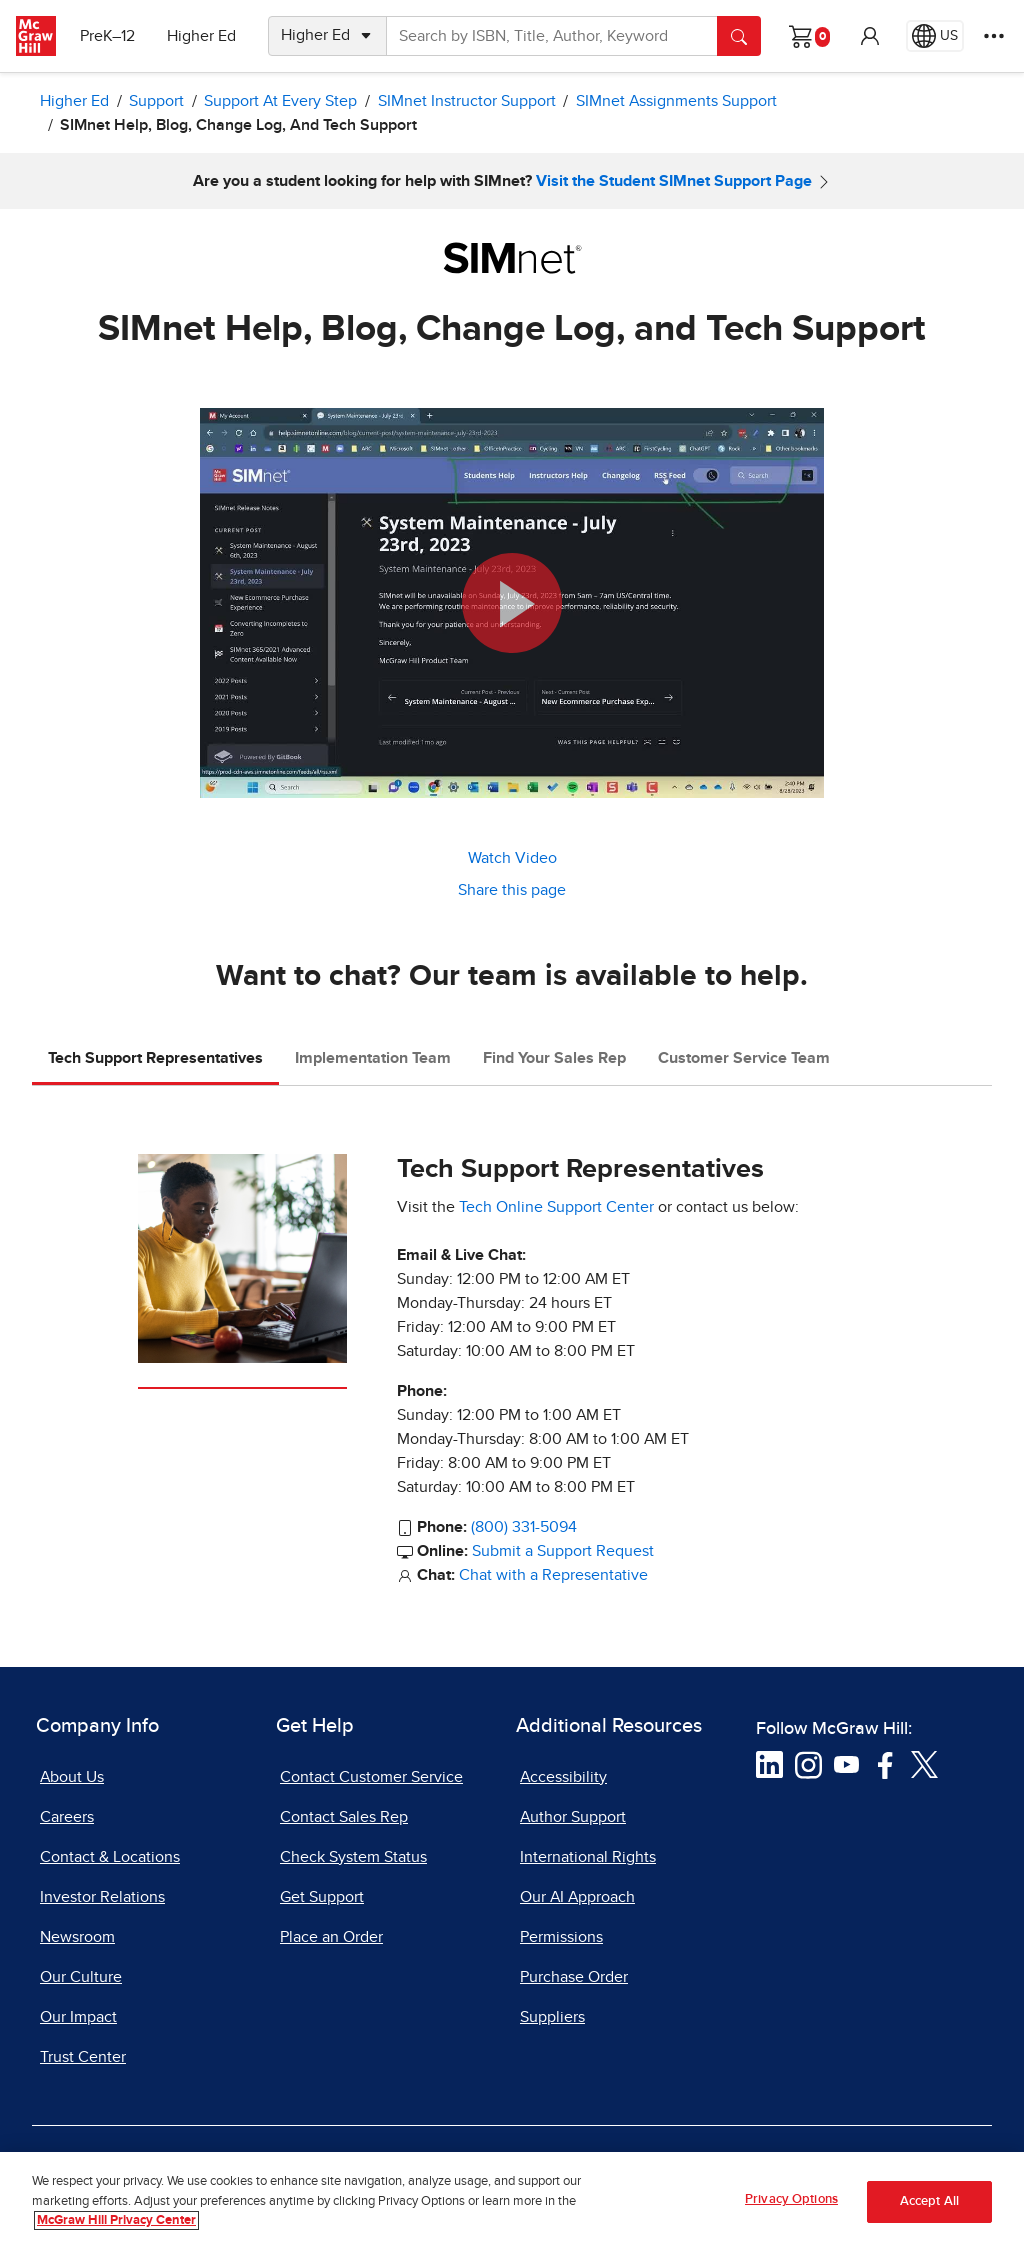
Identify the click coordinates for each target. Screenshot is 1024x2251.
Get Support (322, 1897)
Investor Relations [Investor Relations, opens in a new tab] (102, 1897)
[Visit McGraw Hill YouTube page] (846, 1764)
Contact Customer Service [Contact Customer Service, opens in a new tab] (371, 1777)
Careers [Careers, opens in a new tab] (67, 1817)
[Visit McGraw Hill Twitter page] (924, 1764)
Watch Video (512, 858)
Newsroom (77, 1937)
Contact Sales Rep (344, 1817)
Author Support (573, 1817)
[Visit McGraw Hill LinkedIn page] (769, 1764)
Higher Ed (201, 36)
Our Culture (81, 1977)
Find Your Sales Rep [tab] (554, 1058)
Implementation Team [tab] (373, 1058)
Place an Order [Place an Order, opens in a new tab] (331, 1937)
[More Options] (994, 36)
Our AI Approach (577, 1897)
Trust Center (83, 2057)
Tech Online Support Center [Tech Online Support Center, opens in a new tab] (556, 1207)
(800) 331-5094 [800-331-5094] (524, 1527)
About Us (72, 1777)
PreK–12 (107, 36)
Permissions (561, 1937)
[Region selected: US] (935, 36)
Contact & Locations (110, 1857)
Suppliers (552, 2017)
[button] (870, 36)
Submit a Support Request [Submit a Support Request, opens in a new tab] (563, 1551)
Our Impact (78, 2017)
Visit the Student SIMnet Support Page (674, 181)
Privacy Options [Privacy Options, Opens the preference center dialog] (791, 2205)
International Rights (588, 1857)
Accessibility (563, 1777)
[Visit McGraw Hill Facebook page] (885, 1764)
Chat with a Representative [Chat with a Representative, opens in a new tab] (553, 1575)
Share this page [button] (512, 890)
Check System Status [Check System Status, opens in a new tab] (353, 1857)
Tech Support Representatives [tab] (155, 1058)
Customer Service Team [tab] (744, 1058)
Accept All (929, 2206)
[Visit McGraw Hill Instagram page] (808, 1764)
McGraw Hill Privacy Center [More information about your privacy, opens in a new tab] (116, 2226)
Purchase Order (574, 1977)
